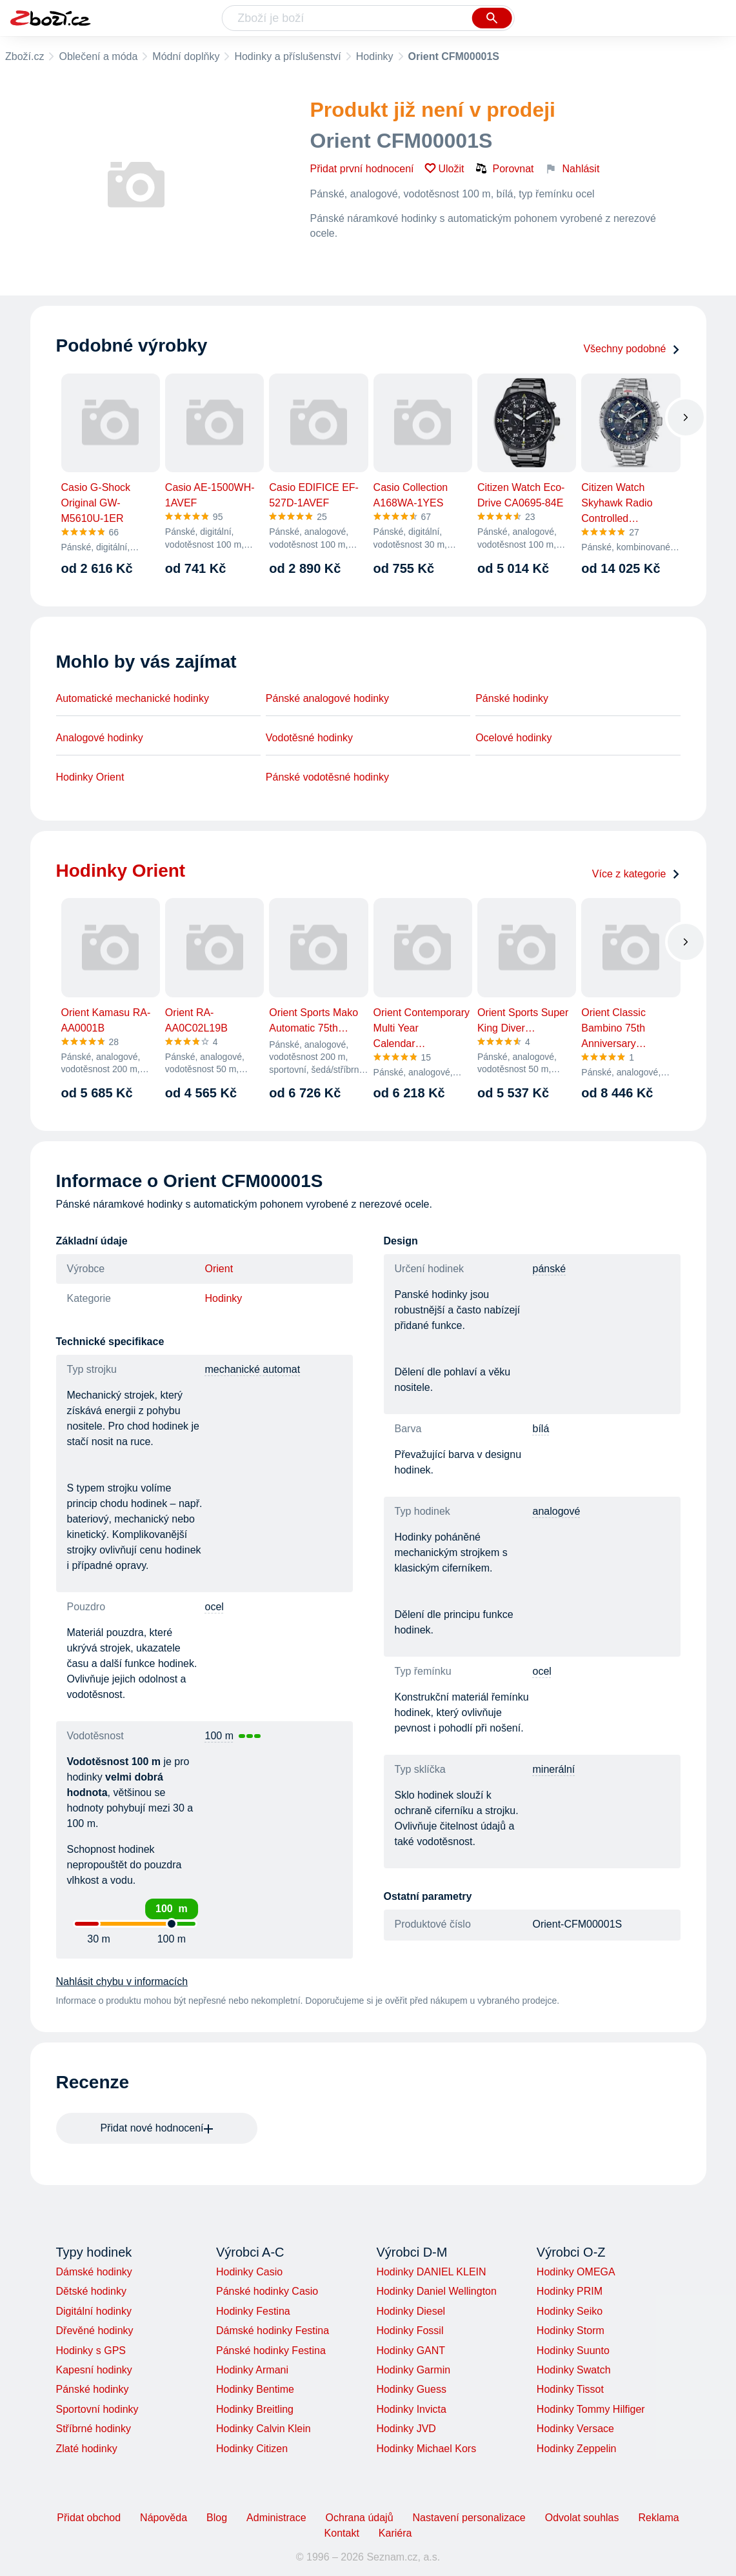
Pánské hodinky (511, 698)
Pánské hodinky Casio (267, 2291)
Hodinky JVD (405, 2428)
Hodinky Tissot (570, 2389)
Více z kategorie (636, 873)
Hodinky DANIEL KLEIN (431, 2271)
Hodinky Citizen (252, 2448)
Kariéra (395, 2533)
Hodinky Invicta (411, 2409)
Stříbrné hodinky (94, 2428)
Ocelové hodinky (513, 737)
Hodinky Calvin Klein (263, 2428)
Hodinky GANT (410, 2350)
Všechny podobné (631, 348)
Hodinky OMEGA (576, 2271)
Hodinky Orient (90, 777)
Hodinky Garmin (413, 2369)
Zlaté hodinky (86, 2448)
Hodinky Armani (252, 2369)
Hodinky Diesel (410, 2311)
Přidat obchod (89, 2517)
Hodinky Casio (249, 2271)
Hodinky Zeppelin (577, 2448)
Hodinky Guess (411, 2389)
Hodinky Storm (570, 2330)
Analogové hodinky (99, 737)
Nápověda (163, 2517)
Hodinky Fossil (409, 2330)
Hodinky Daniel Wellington (436, 2291)
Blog (216, 2517)
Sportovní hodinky (97, 2409)
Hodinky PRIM (569, 2291)
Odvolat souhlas (582, 2517)
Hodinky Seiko (569, 2311)
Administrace (276, 2517)
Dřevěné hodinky (95, 2330)
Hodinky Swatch (574, 2369)
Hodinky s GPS (91, 2350)
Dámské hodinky (94, 2271)
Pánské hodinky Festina (271, 2350)
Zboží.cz (24, 56)
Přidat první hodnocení (362, 168)
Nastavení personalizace (469, 2517)
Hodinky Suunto (573, 2350)
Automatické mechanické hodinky (132, 698)
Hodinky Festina (253, 2311)
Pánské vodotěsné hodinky (327, 777)
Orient (219, 1268)
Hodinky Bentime (255, 2389)
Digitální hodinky (94, 2311)
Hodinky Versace (575, 2428)
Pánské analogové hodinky (327, 698)
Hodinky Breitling (254, 2409)
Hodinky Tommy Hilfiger (591, 2409)
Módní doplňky (185, 56)
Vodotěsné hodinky (309, 737)
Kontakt (341, 2533)
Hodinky (374, 56)
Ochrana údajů (359, 2517)
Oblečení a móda (98, 56)
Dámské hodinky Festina (272, 2330)
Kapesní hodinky (94, 2369)
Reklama (658, 2517)
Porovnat (504, 168)
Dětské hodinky (91, 2291)
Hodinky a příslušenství (287, 56)
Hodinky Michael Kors (426, 2448)
